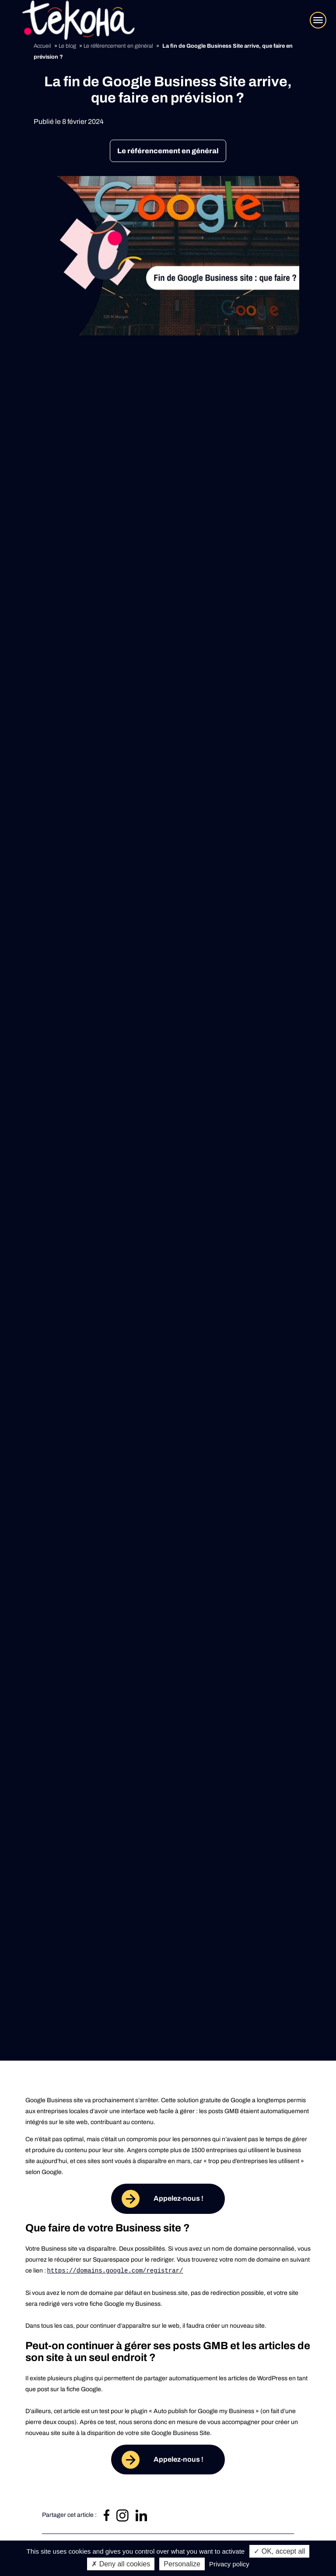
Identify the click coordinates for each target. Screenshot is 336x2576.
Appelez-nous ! (178, 2198)
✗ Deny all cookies (120, 2564)
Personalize (182, 2564)
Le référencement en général (168, 151)
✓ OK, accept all (279, 2551)
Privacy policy (229, 2564)
